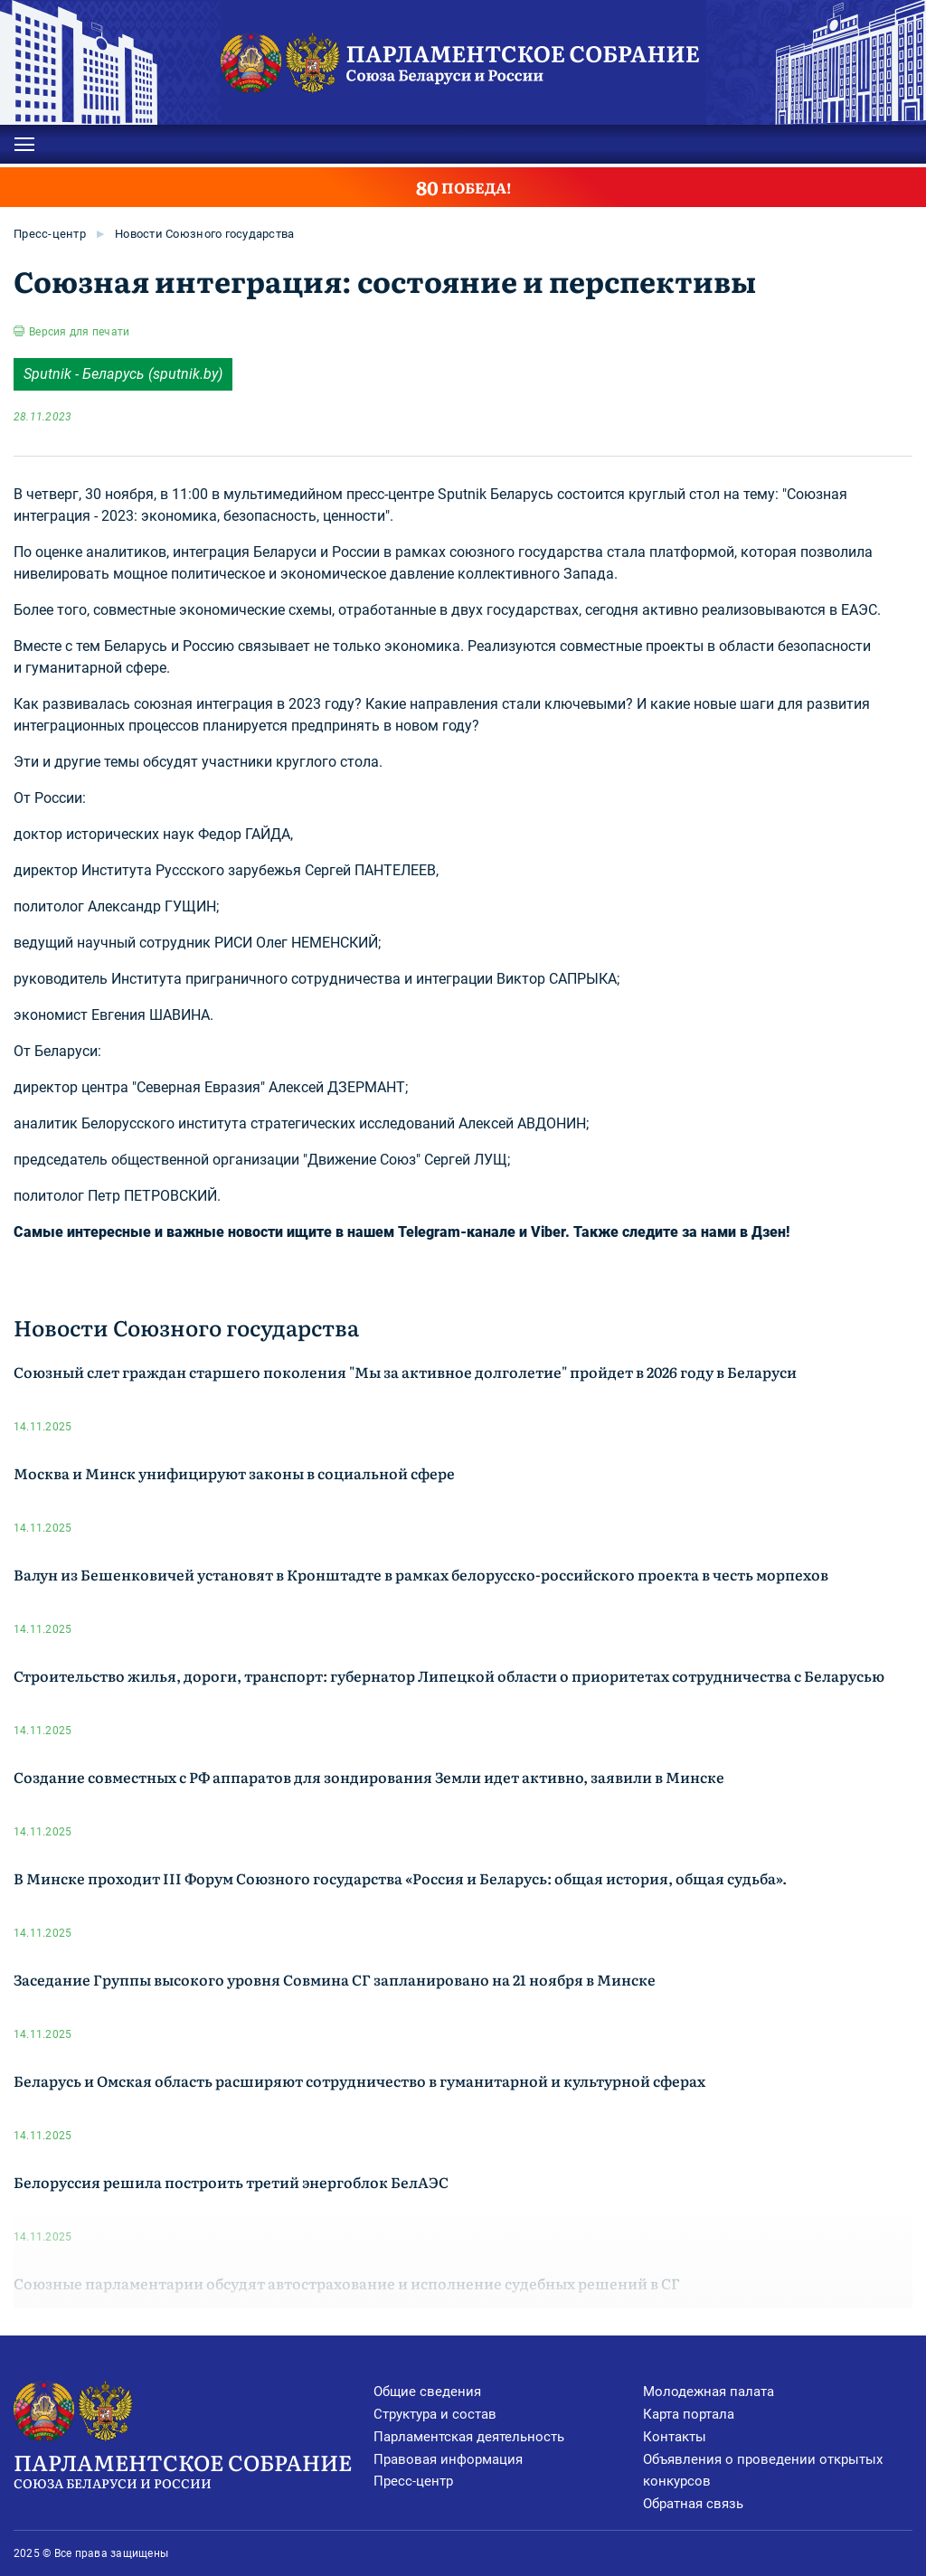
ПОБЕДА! (463, 187)
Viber (548, 1232)
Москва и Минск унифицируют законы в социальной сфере (234, 1473)
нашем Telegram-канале (431, 1232)
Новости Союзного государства (204, 234)
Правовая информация (448, 2459)
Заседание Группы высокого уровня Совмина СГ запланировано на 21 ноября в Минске (335, 1979)
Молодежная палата (708, 2391)
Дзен (768, 1232)
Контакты (674, 2437)
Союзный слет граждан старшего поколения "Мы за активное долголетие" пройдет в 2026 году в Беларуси (405, 1371)
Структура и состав (434, 2414)
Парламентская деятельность (468, 2437)
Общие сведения (427, 2391)
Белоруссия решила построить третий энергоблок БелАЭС (231, 2182)
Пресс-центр (50, 234)
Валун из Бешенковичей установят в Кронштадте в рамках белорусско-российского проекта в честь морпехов (421, 1574)
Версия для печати (79, 332)
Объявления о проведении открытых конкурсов (763, 2470)
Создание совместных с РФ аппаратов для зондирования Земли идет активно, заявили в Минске (369, 1777)
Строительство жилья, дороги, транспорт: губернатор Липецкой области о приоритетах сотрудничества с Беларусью (449, 1675)
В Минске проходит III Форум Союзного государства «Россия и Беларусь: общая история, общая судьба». (400, 1878)
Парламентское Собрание (193, 2469)
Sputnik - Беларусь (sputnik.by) (123, 373)
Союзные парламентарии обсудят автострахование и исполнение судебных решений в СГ (347, 2283)
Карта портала (688, 2414)
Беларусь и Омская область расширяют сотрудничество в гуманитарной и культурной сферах (359, 2080)
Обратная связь (693, 2504)
